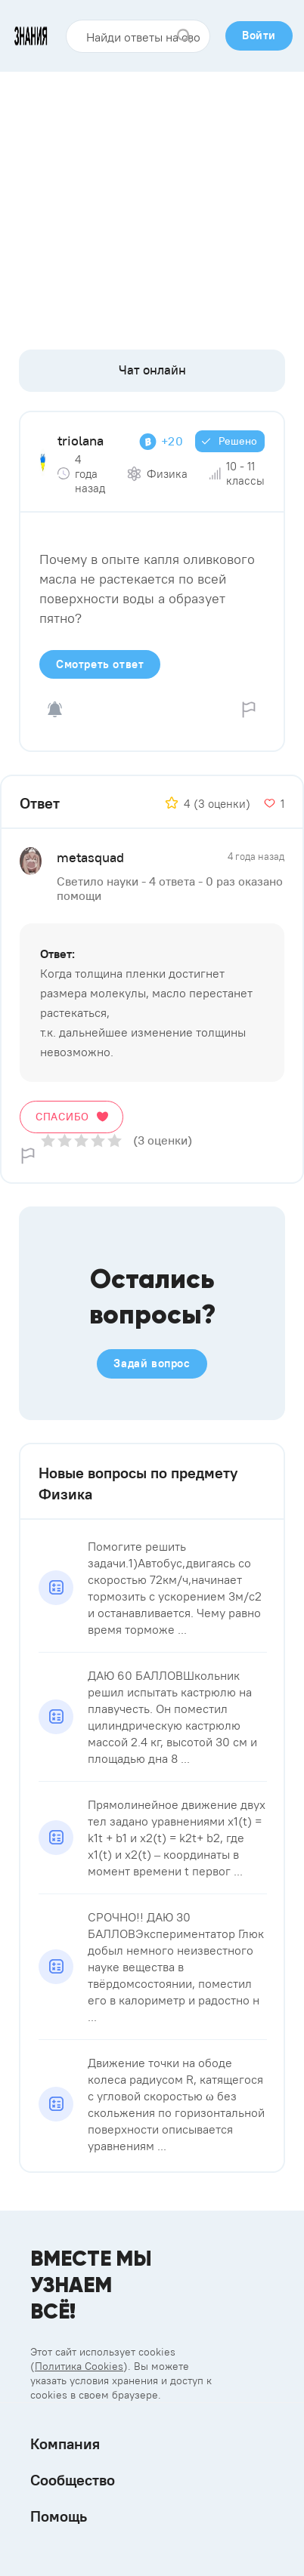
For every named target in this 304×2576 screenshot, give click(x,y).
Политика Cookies (79, 2366)
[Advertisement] (152, 205)
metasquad (90, 857)
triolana (80, 440)
